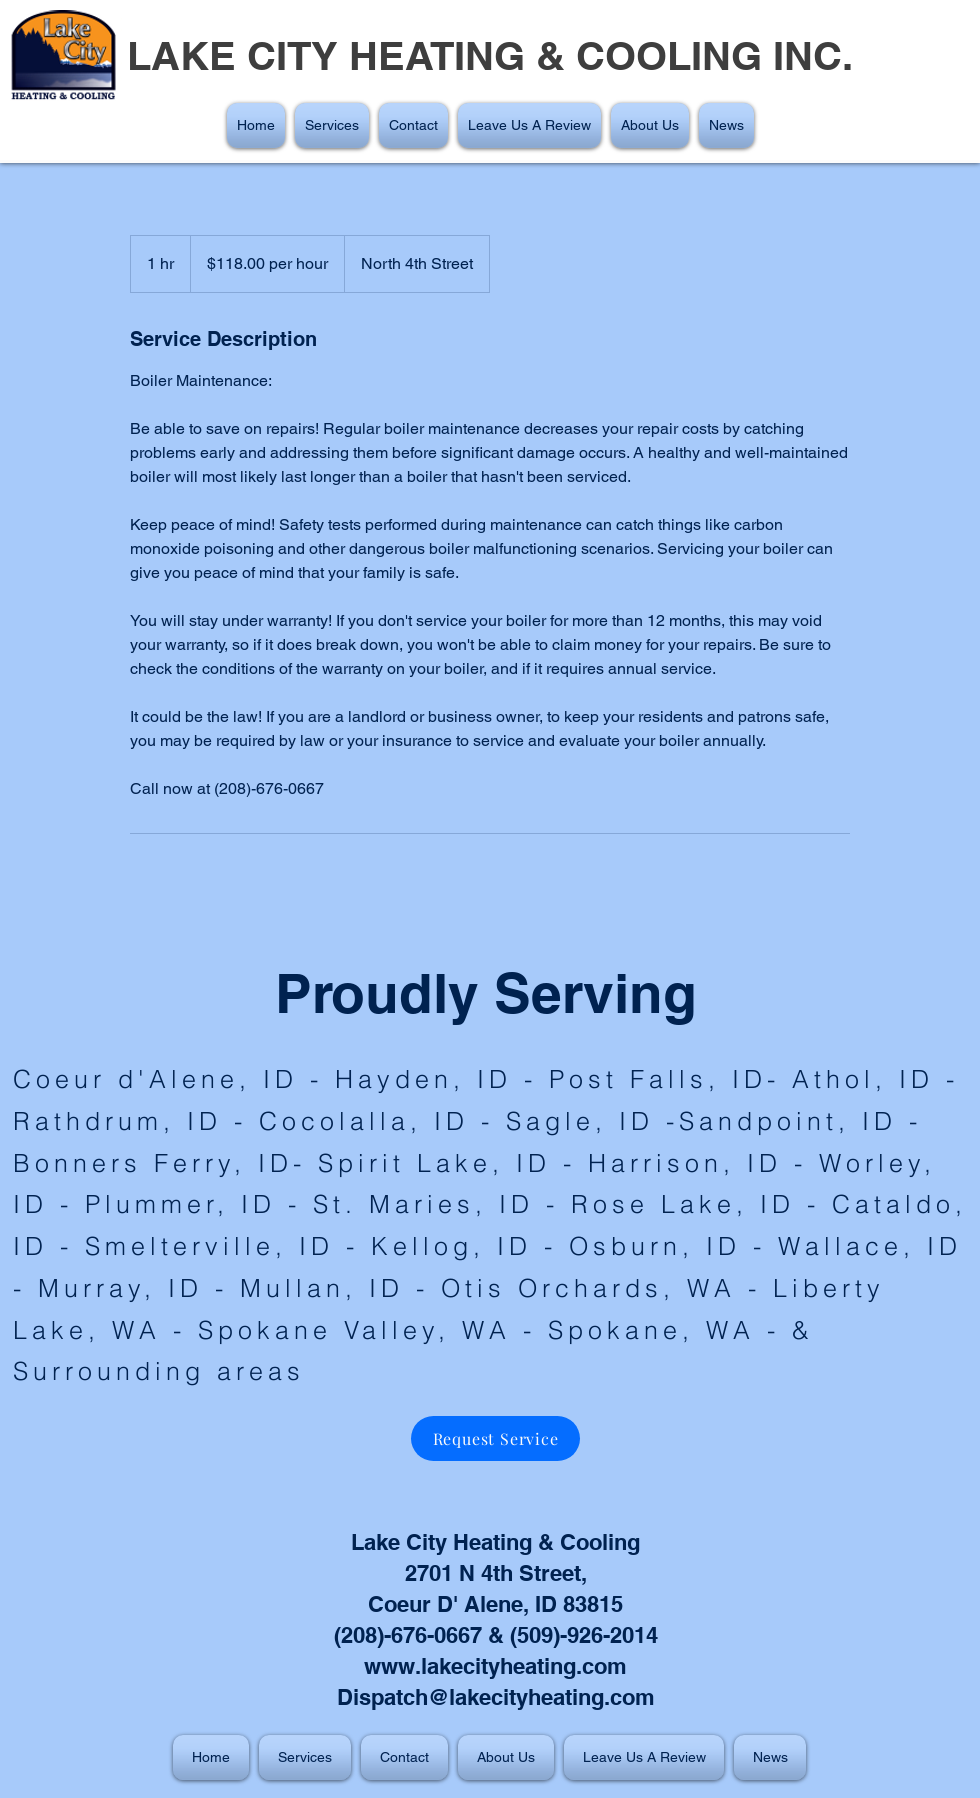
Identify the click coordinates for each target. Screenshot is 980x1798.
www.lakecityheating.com (495, 1666)
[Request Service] (495, 1438)
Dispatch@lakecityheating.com (496, 1697)
